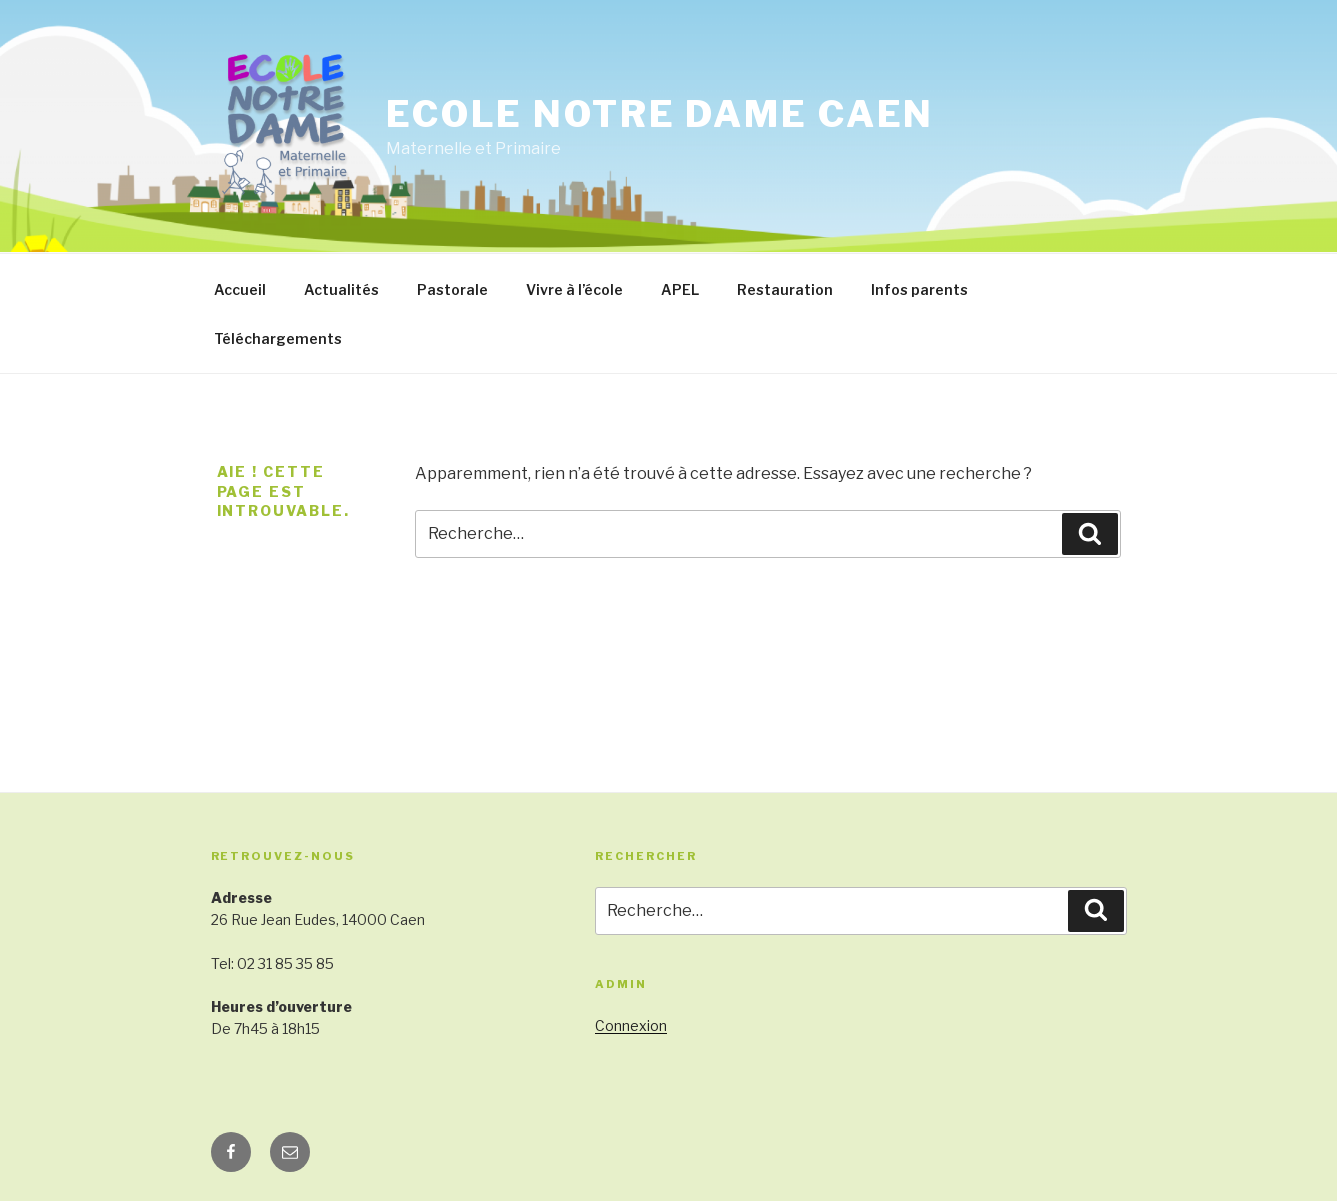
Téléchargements (278, 338)
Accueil (240, 289)
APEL (680, 289)
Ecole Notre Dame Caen (660, 114)
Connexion (631, 1025)
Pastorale (452, 289)
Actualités (341, 289)
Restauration (785, 289)
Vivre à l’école (574, 289)
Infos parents (919, 289)
